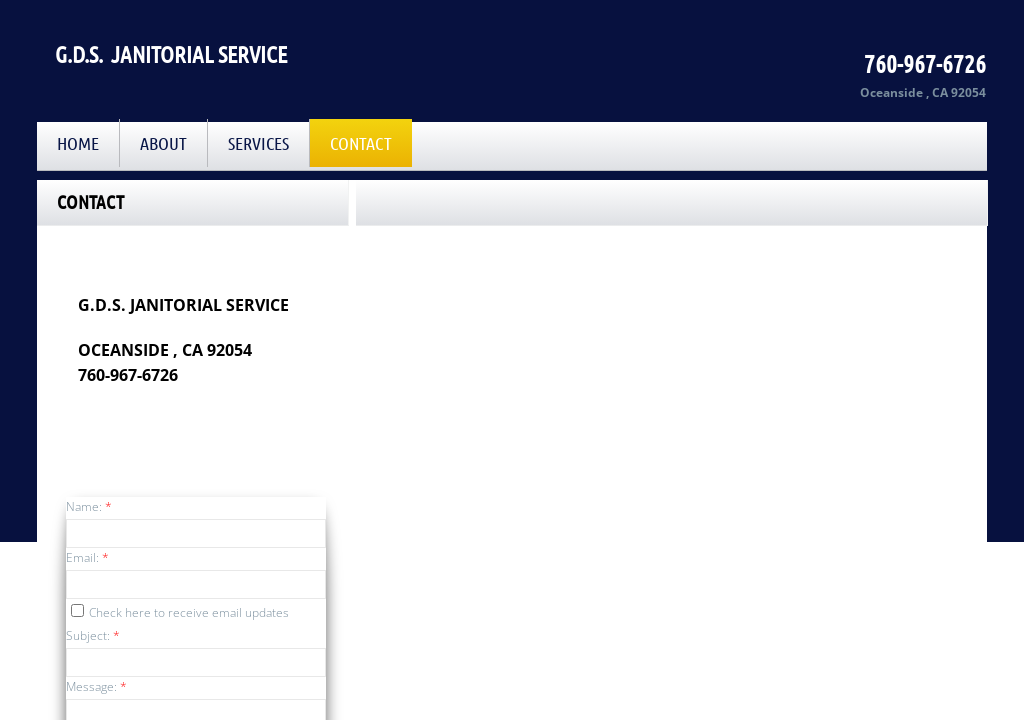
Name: (89, 506)
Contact (361, 143)
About (163, 143)
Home (78, 143)
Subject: (93, 635)
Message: (96, 686)
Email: (87, 557)
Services (258, 143)
